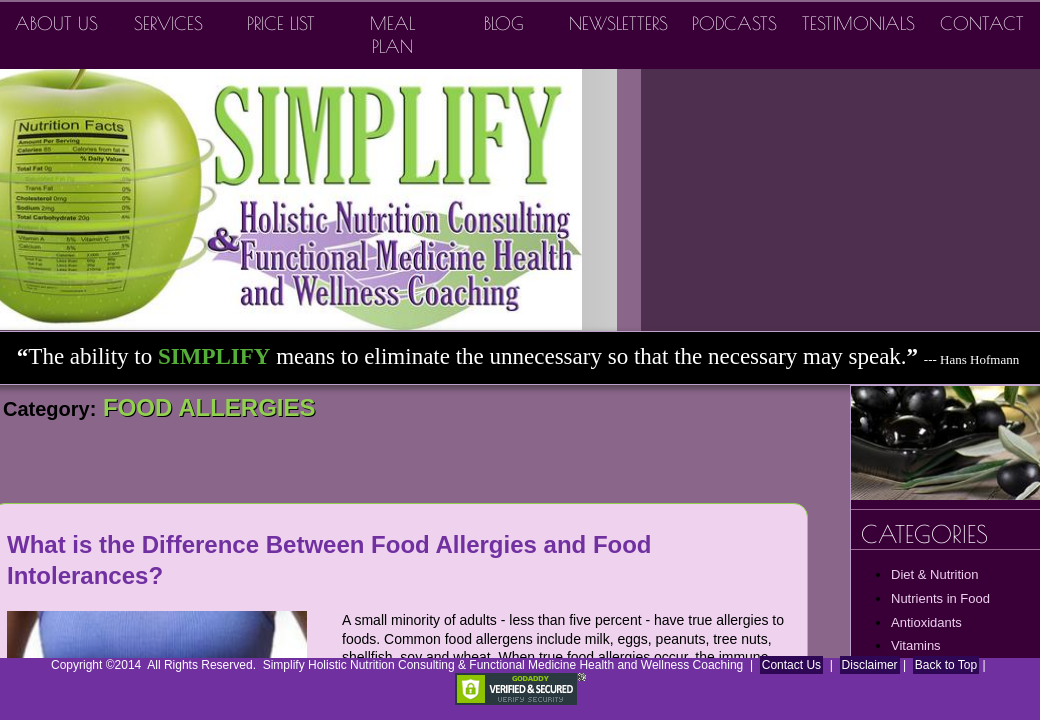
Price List (281, 23)
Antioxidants (926, 622)
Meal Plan (392, 35)
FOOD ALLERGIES (205, 407)
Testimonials (858, 23)
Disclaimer (870, 665)
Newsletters (618, 23)
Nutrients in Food (940, 598)
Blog (503, 23)
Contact (982, 23)
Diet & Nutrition (934, 574)
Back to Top (946, 665)
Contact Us (791, 665)
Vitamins (916, 645)
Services (168, 23)
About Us (56, 23)
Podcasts (734, 23)
